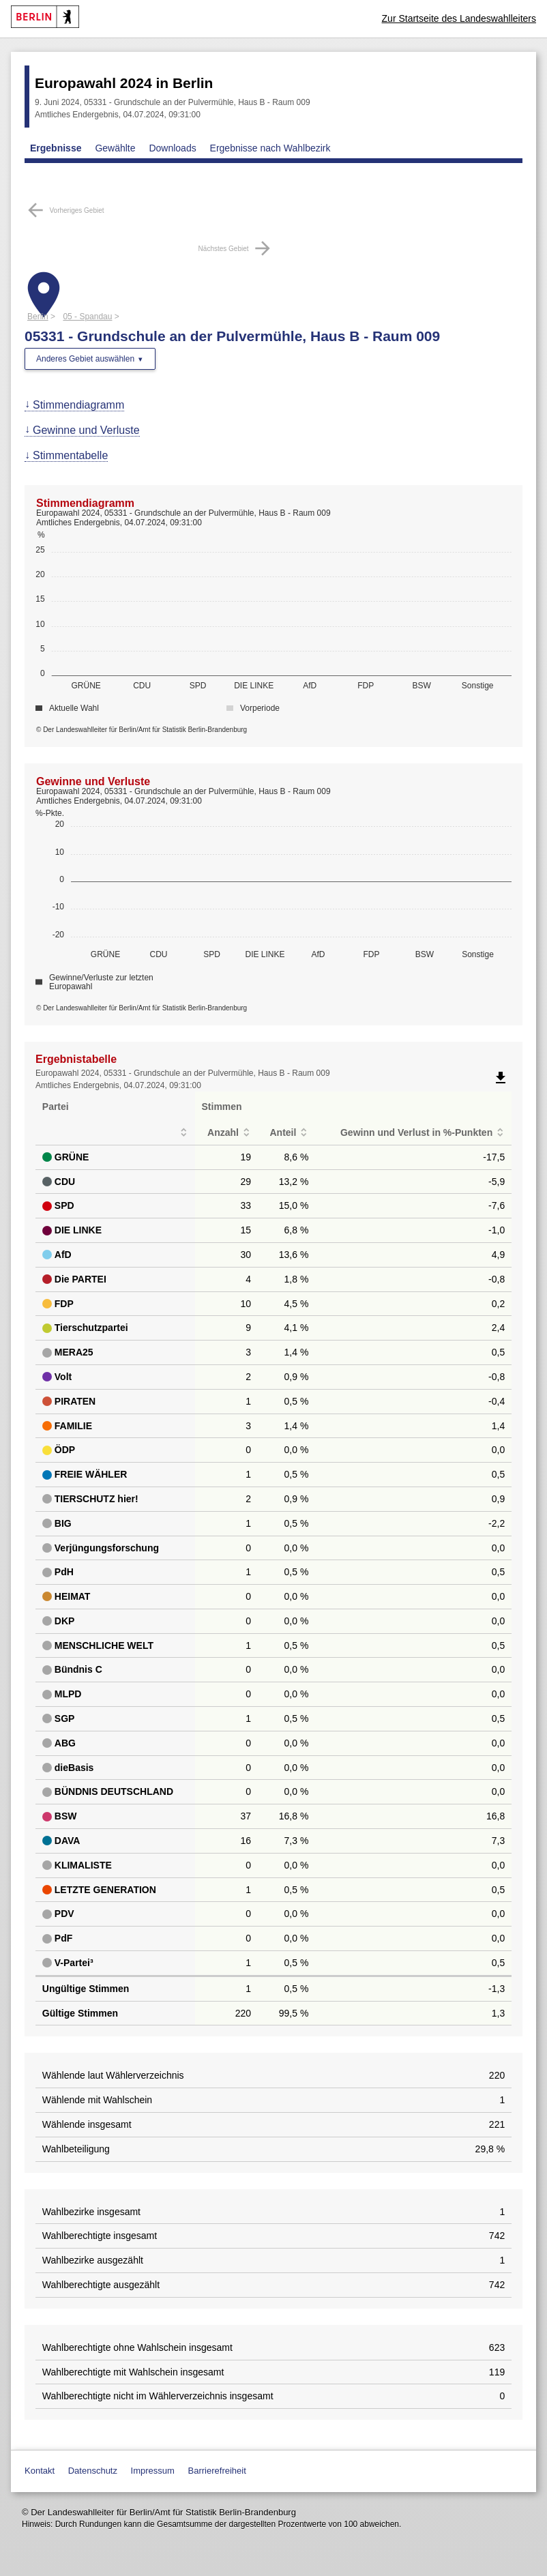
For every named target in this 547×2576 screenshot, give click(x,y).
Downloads (172, 148)
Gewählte (115, 148)
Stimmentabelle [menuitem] (70, 455)
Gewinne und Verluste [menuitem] (86, 430)
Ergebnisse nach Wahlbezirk (270, 148)
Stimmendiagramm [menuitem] (78, 405)
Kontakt (40, 2470)
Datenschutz (92, 2470)
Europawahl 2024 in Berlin (124, 83)
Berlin (37, 316)
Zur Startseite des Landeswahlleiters (459, 18)
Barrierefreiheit (217, 2470)
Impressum (153, 2470)
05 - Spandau (87, 316)
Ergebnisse (55, 148)
